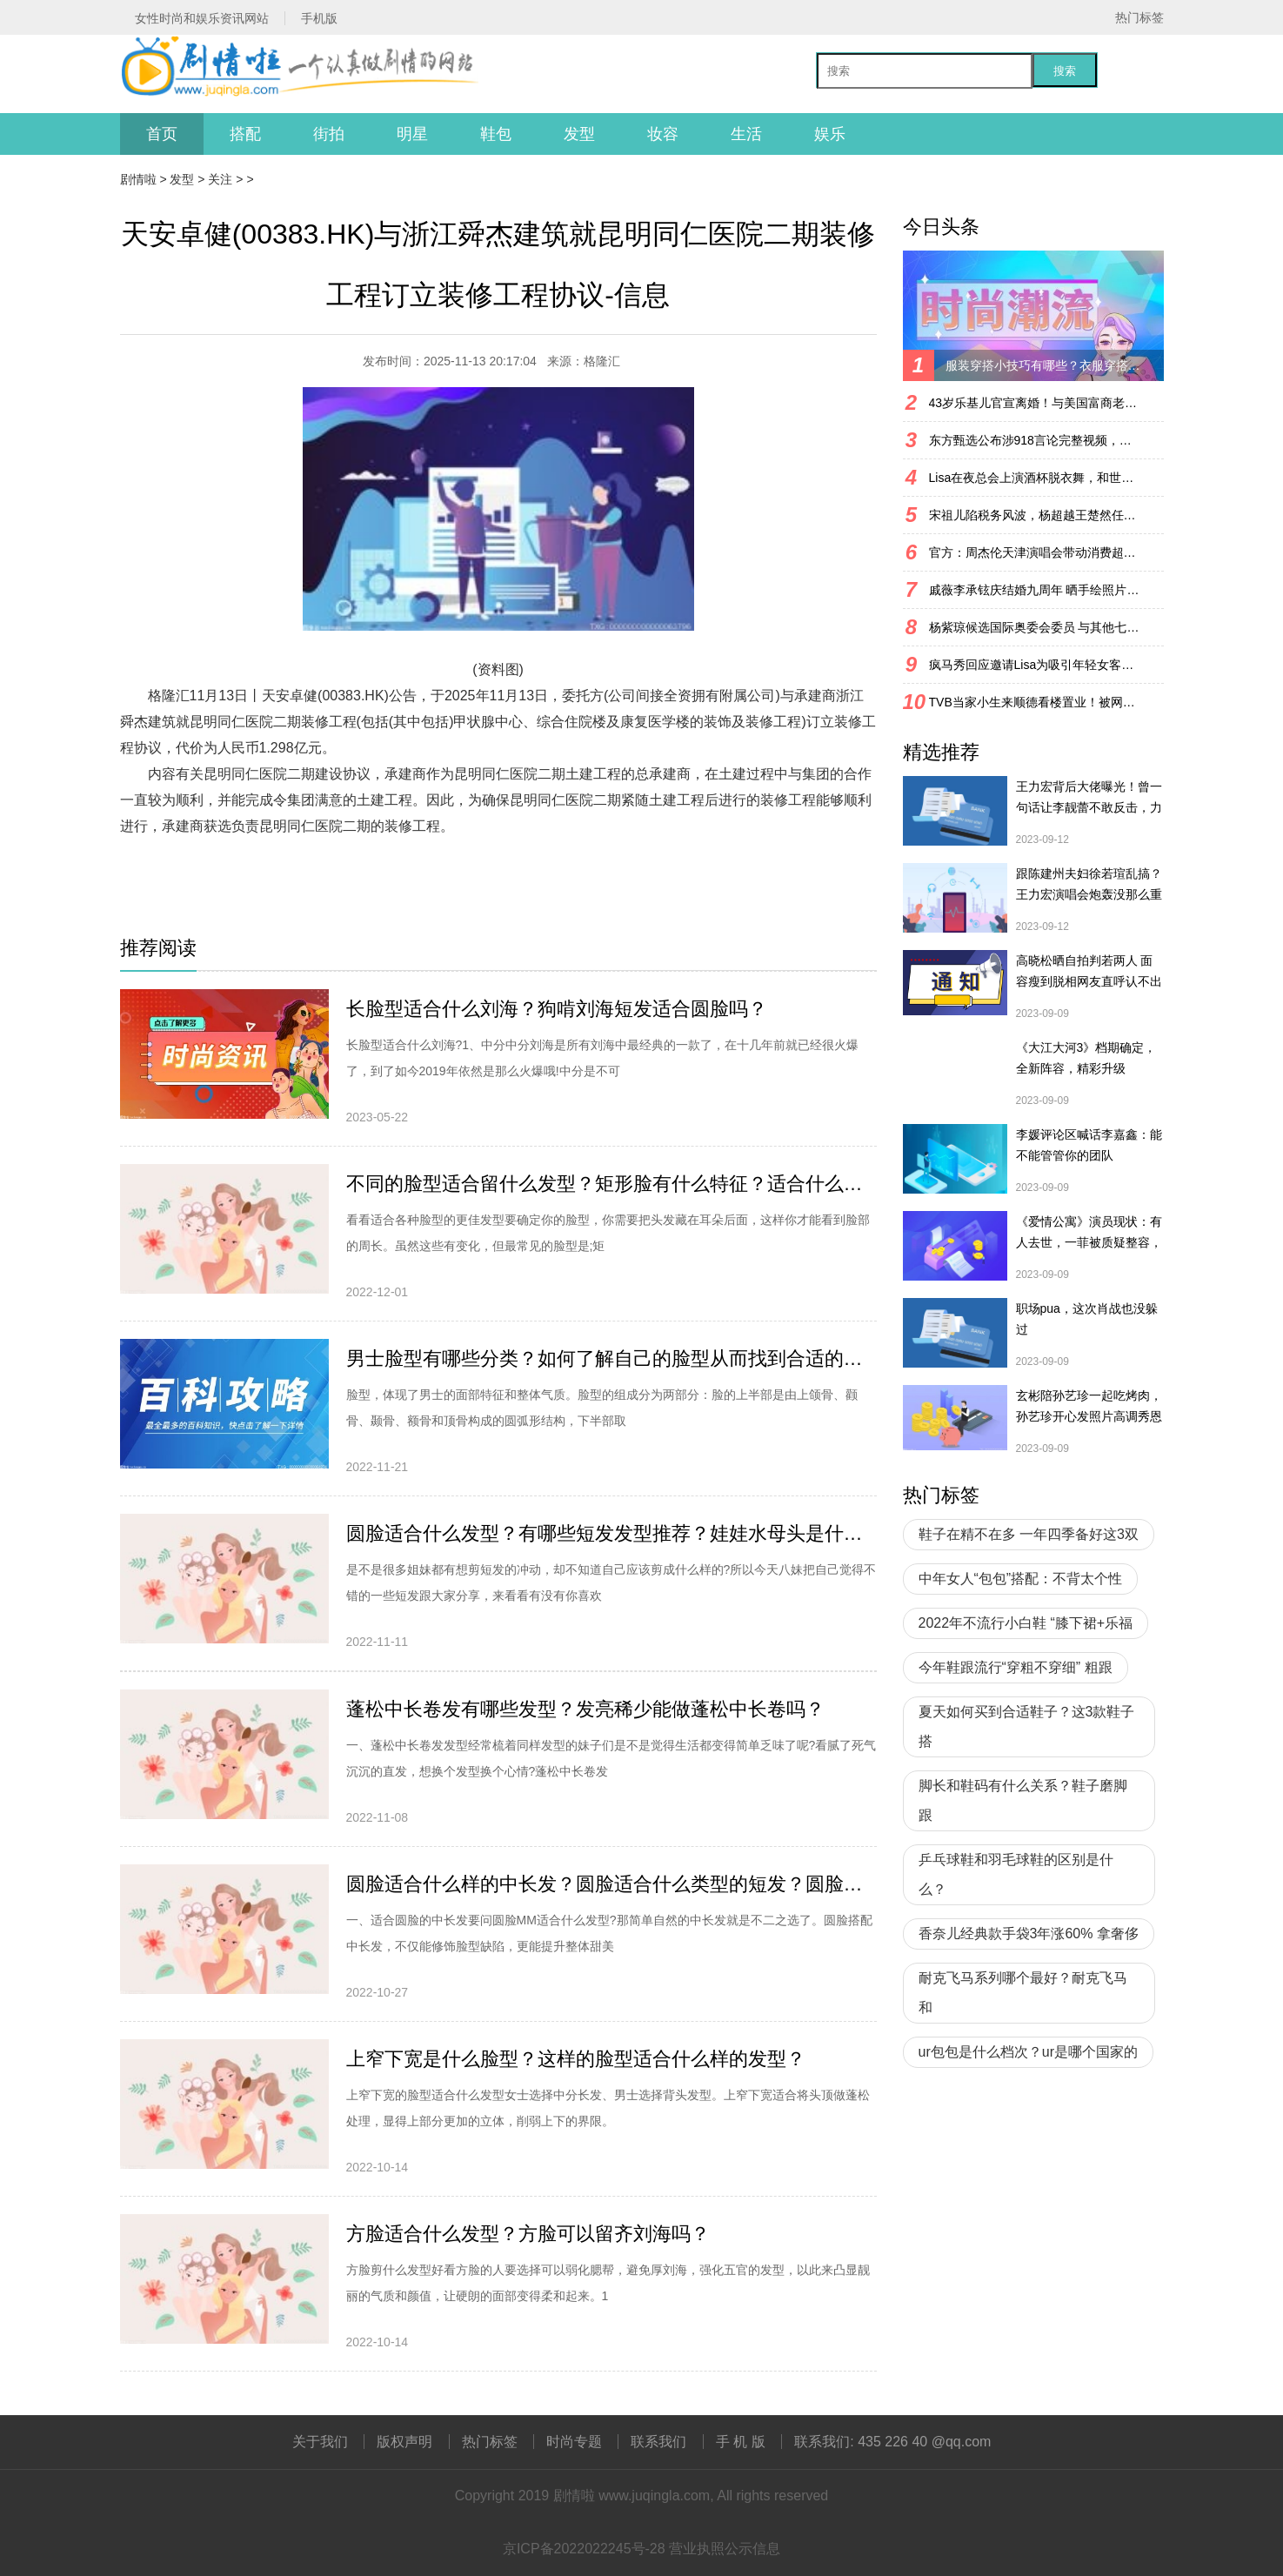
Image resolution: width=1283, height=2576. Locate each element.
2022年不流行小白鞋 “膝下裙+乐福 (1026, 1623)
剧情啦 (138, 179)
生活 (746, 134)
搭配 (245, 134)
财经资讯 (294, 852)
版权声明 (404, 2441)
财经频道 (235, 852)
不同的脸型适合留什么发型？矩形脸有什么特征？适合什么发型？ (611, 1183)
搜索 (1064, 70)
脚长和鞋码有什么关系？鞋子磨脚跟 (1023, 1800)
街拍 (328, 134)
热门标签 (1139, 17)
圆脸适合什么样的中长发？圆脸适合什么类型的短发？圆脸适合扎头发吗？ (611, 1884)
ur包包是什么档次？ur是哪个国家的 (1028, 2051)
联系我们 (658, 2441)
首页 (161, 134)
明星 (412, 134)
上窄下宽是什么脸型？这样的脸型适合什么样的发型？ (575, 2059)
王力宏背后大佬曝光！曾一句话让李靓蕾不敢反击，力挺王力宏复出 (1089, 798)
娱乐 (829, 134)
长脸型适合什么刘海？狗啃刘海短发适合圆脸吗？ (556, 1009)
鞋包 (495, 134)
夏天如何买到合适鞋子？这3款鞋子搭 (1027, 1726)
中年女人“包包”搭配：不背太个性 (1021, 1578)
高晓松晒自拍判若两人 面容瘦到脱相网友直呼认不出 (1089, 970)
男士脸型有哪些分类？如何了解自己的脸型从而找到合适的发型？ (611, 1358)
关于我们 (320, 2441)
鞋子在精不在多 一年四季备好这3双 (1029, 1534)
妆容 (662, 134)
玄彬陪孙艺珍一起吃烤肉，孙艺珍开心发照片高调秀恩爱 (1089, 1407)
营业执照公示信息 (724, 2548)
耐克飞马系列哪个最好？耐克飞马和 (1023, 1992)
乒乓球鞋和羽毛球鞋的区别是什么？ (1016, 1874)
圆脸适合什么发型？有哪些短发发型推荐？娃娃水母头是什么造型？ (611, 1533)
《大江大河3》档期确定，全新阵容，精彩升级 (1086, 1057)
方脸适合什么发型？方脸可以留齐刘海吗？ (528, 2234)
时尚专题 (574, 2441)
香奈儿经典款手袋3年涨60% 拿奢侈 (1029, 1933)
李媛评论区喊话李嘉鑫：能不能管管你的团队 (1089, 1144)
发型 (579, 134)
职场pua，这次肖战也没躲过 (1087, 1318)
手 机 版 (740, 2441)
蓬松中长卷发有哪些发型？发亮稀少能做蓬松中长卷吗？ (585, 1709)
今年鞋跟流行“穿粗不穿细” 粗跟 (1016, 1667)
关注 (220, 179)
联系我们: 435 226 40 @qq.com (892, 2441)
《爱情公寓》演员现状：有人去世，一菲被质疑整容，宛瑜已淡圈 (1089, 1233)
